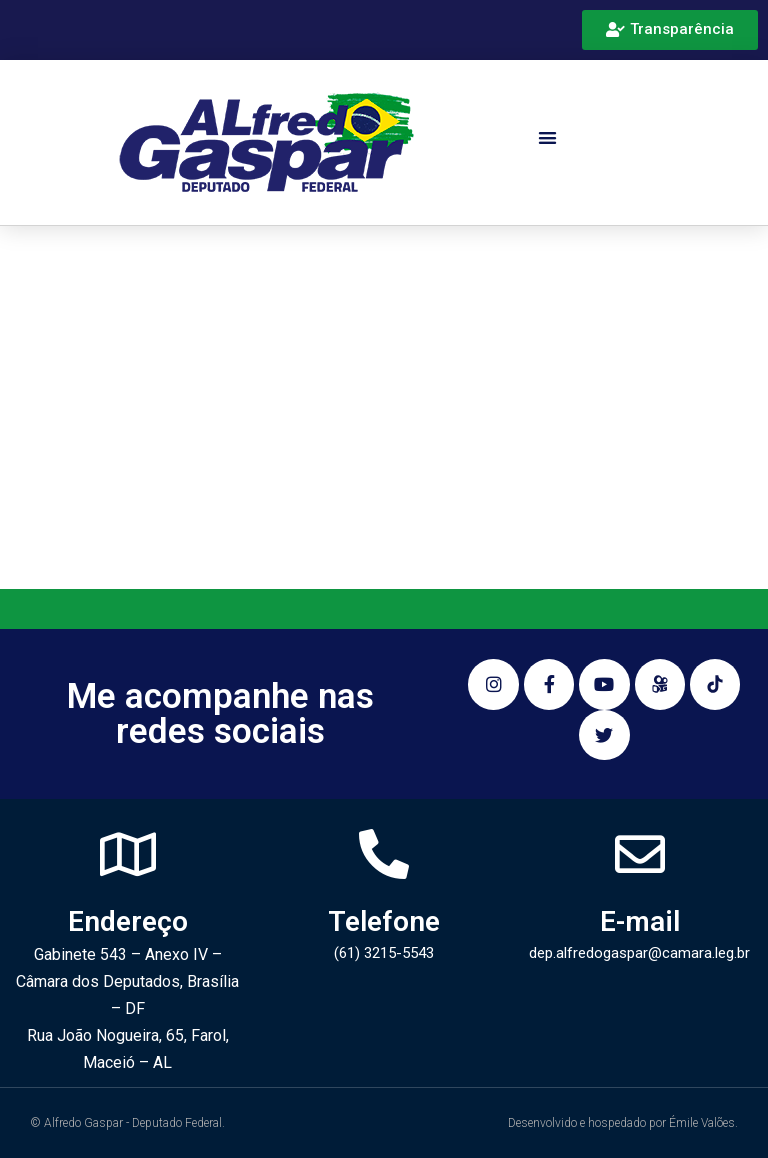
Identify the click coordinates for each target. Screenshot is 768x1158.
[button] (548, 137)
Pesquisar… (124, 497)
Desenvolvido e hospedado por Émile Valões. (623, 1123)
